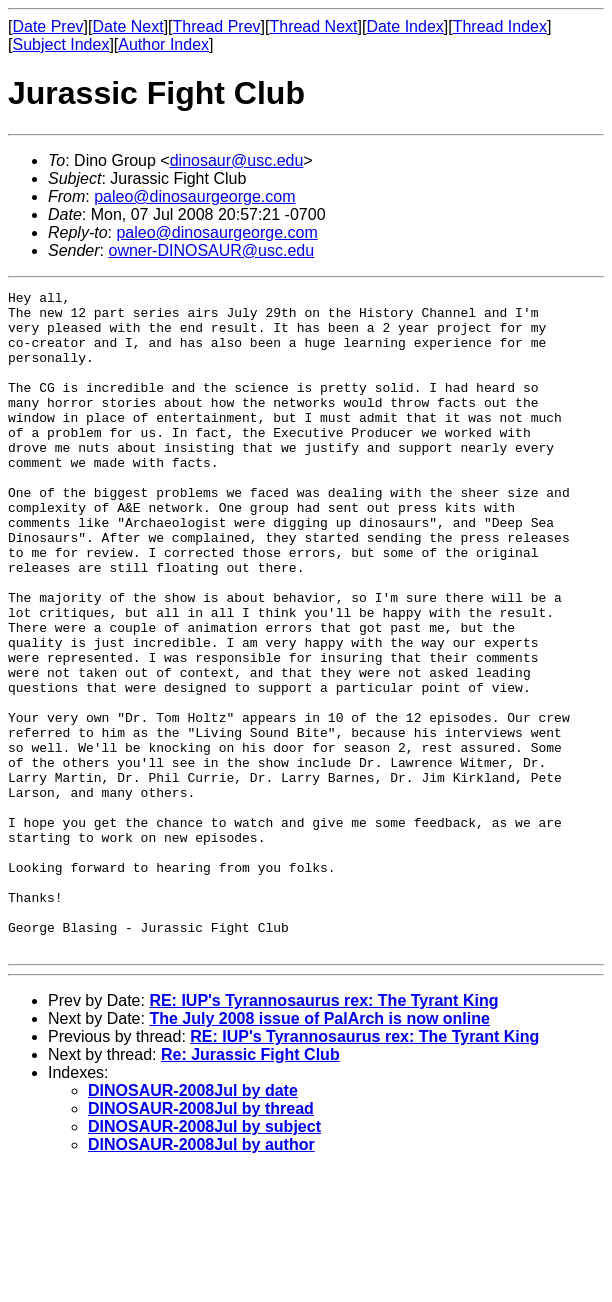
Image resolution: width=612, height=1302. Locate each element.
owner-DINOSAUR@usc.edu (211, 250)
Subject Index (60, 44)
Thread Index (500, 26)
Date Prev (47, 26)
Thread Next (313, 26)
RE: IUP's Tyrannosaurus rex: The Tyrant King (323, 1132)
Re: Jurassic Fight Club (250, 1186)
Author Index (163, 44)
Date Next (127, 26)
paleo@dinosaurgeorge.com (194, 196)
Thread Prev (217, 26)
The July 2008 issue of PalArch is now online (319, 1150)
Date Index (404, 26)
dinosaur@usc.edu (237, 160)
